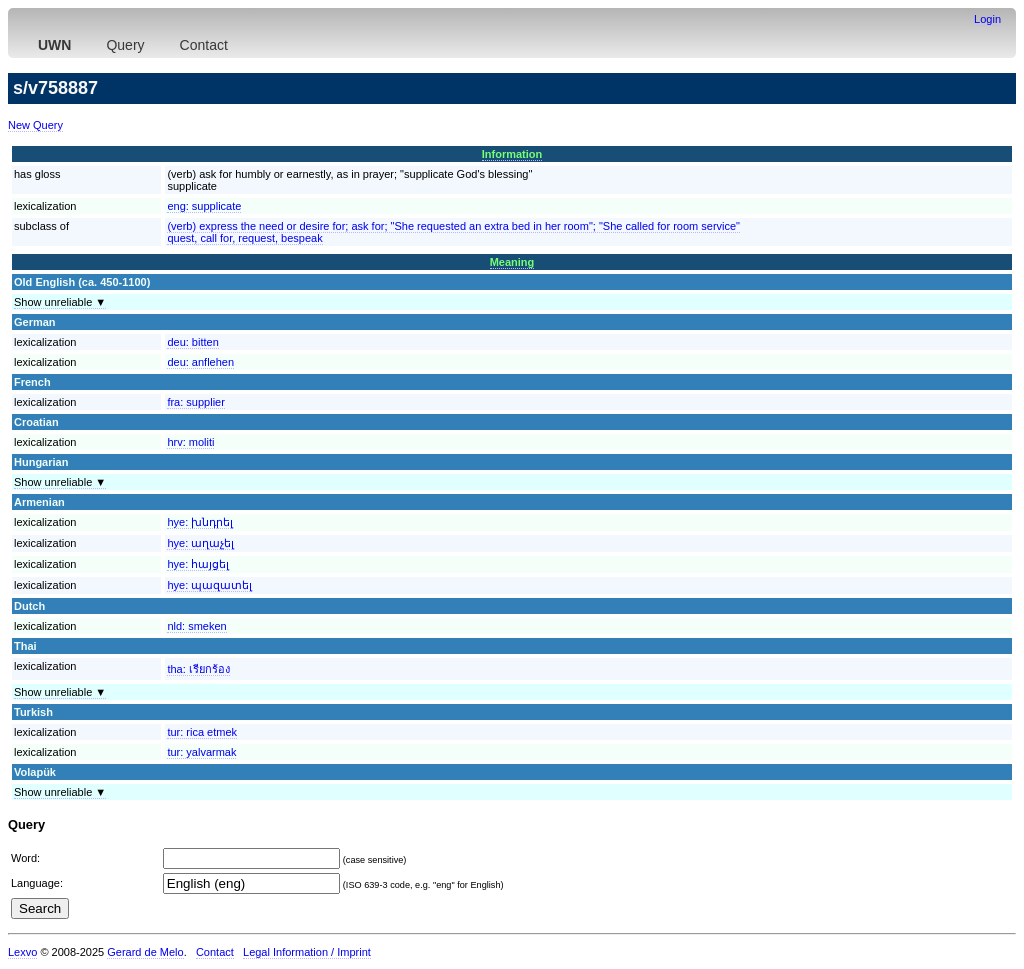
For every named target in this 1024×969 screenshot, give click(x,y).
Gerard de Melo (145, 952)
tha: (198, 669)
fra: (195, 402)
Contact (204, 45)
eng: (204, 206)
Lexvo (22, 952)
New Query (35, 125)
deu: (192, 342)
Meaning (512, 262)
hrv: (190, 442)
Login (987, 19)
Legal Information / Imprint (307, 952)
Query (125, 45)
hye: (200, 522)
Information (512, 154)
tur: (202, 732)
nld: (196, 626)
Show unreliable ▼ (60, 302)
